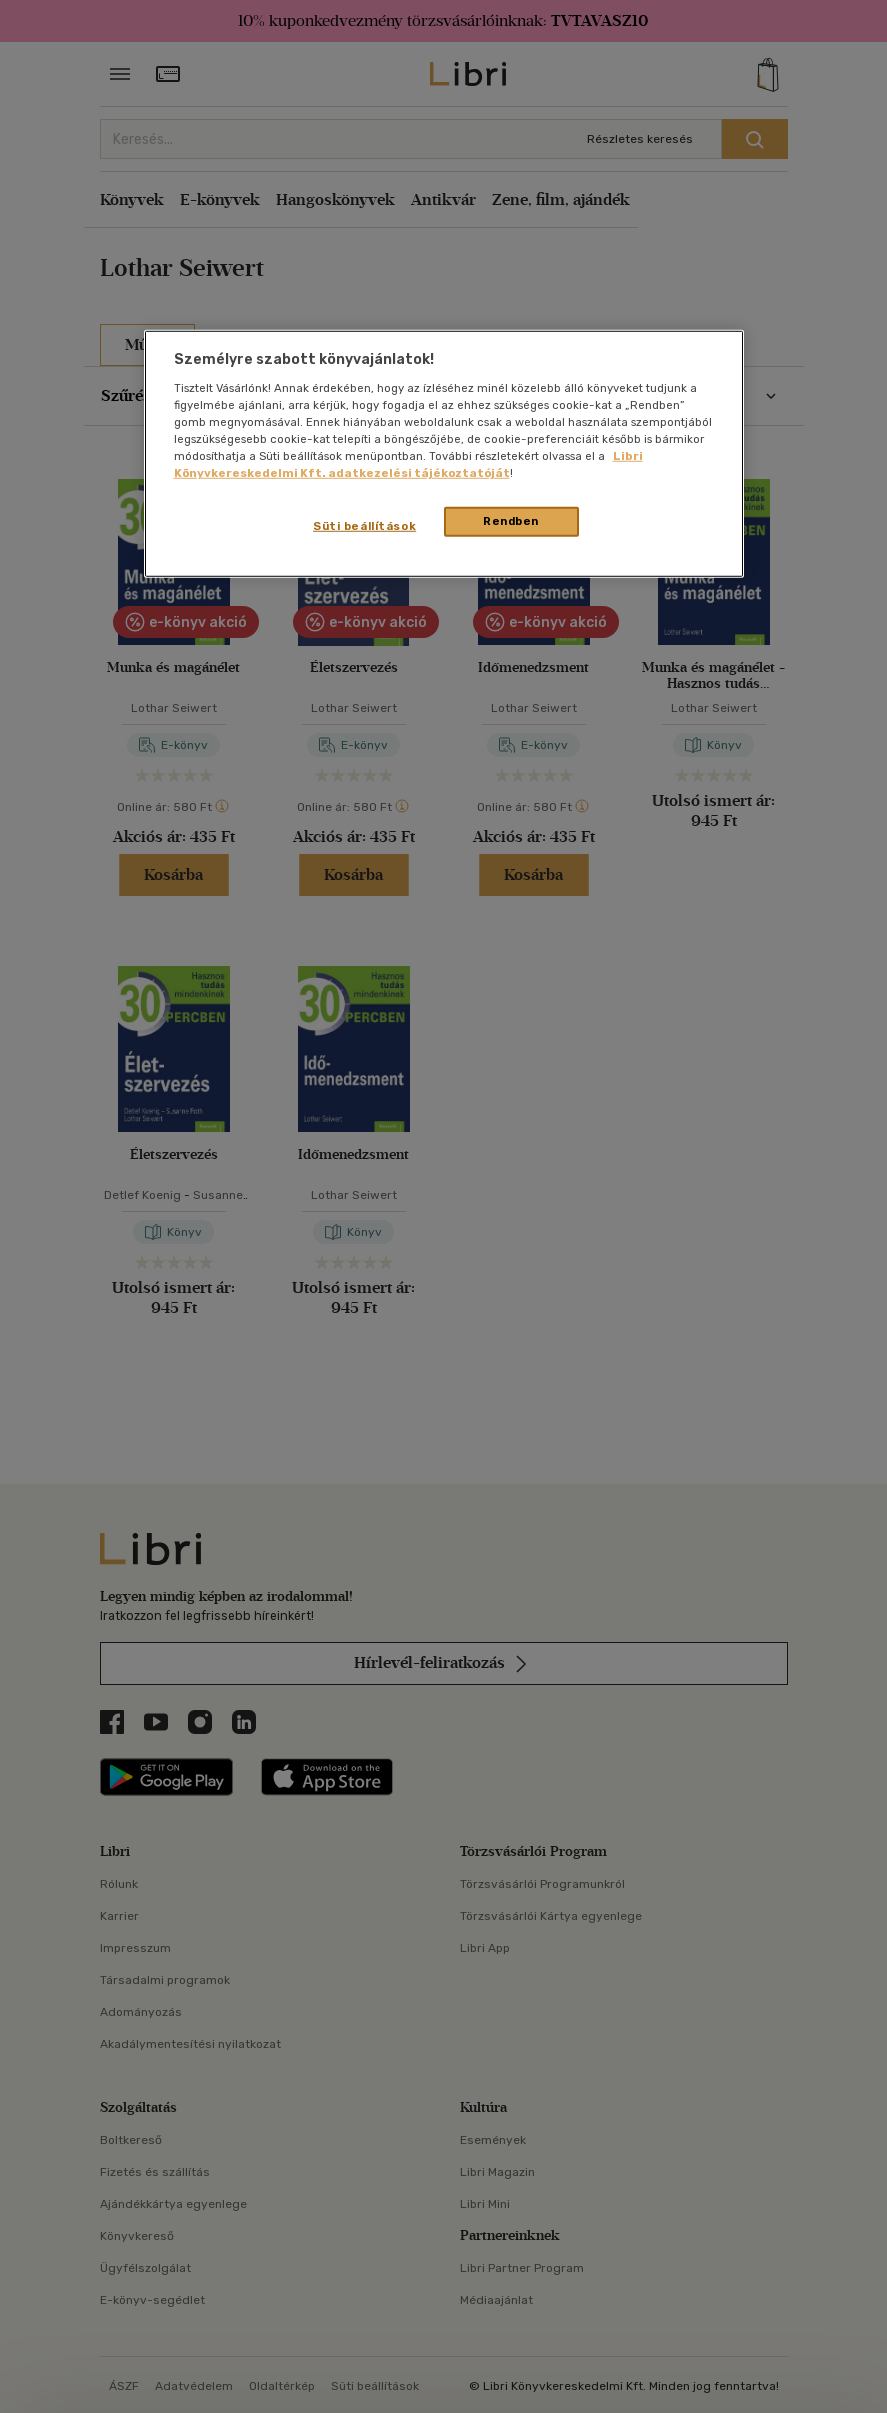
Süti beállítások (364, 526)
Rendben (511, 521)
